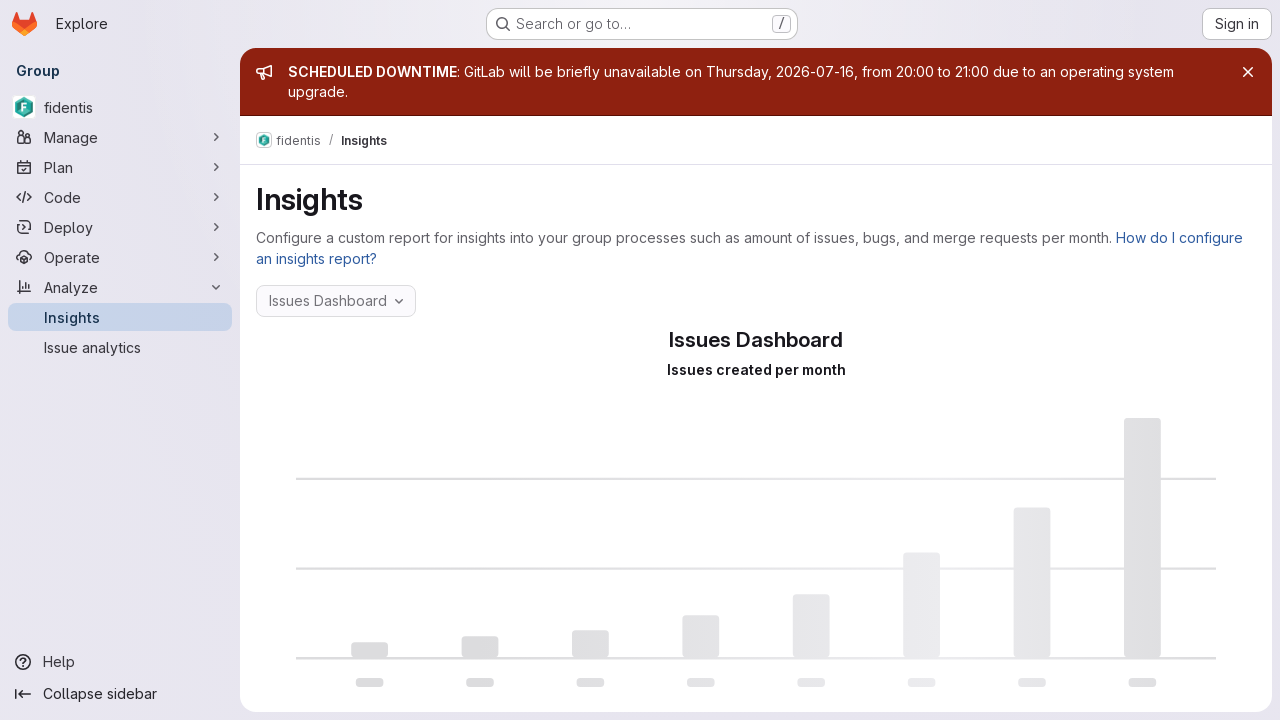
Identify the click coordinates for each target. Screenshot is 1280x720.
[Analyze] (120, 287)
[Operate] (120, 257)
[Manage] (120, 137)
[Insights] (120, 317)
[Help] (120, 662)
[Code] (120, 197)
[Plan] (120, 167)
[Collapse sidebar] (120, 694)
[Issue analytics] (120, 347)
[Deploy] (120, 227)
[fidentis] (120, 107)
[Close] (1248, 72)
